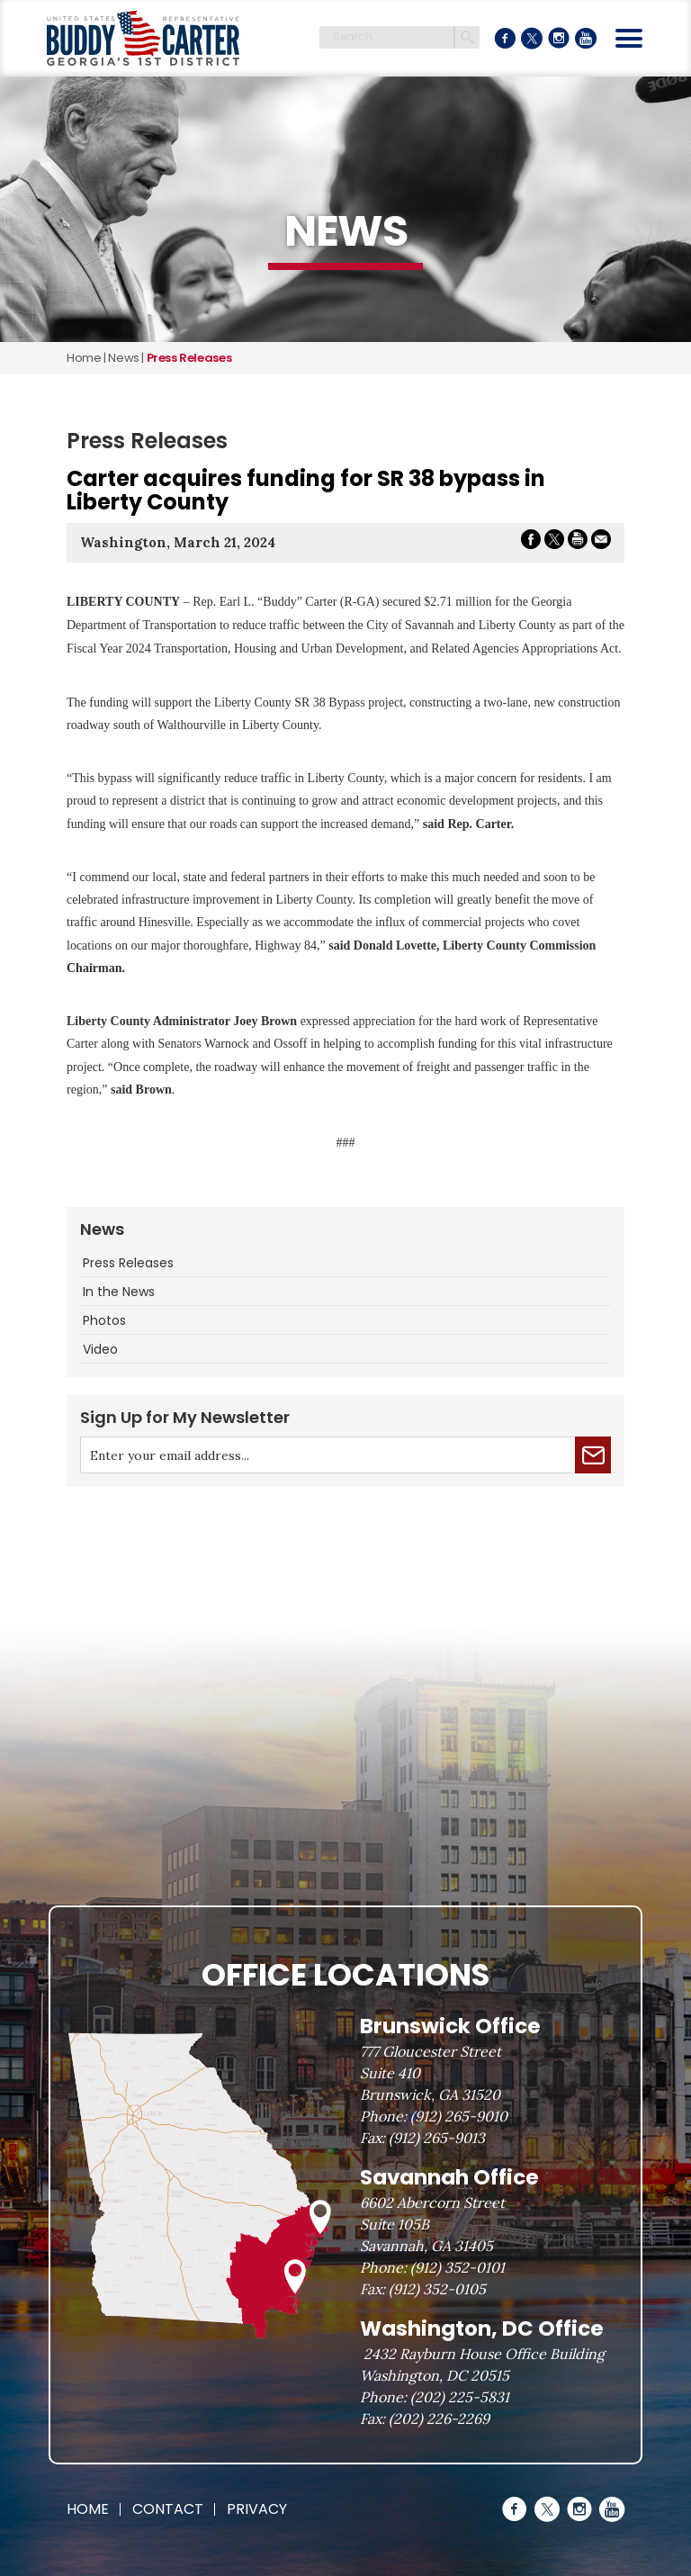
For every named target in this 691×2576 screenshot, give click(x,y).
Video (100, 1349)
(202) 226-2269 (439, 2418)
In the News (119, 1292)
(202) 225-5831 (459, 2397)
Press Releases (128, 1263)
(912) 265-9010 (458, 2116)
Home (84, 357)
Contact (167, 2509)
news (123, 357)
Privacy (257, 2509)
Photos (104, 1320)
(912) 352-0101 (457, 2267)
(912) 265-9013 (437, 2138)
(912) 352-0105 (437, 2289)
